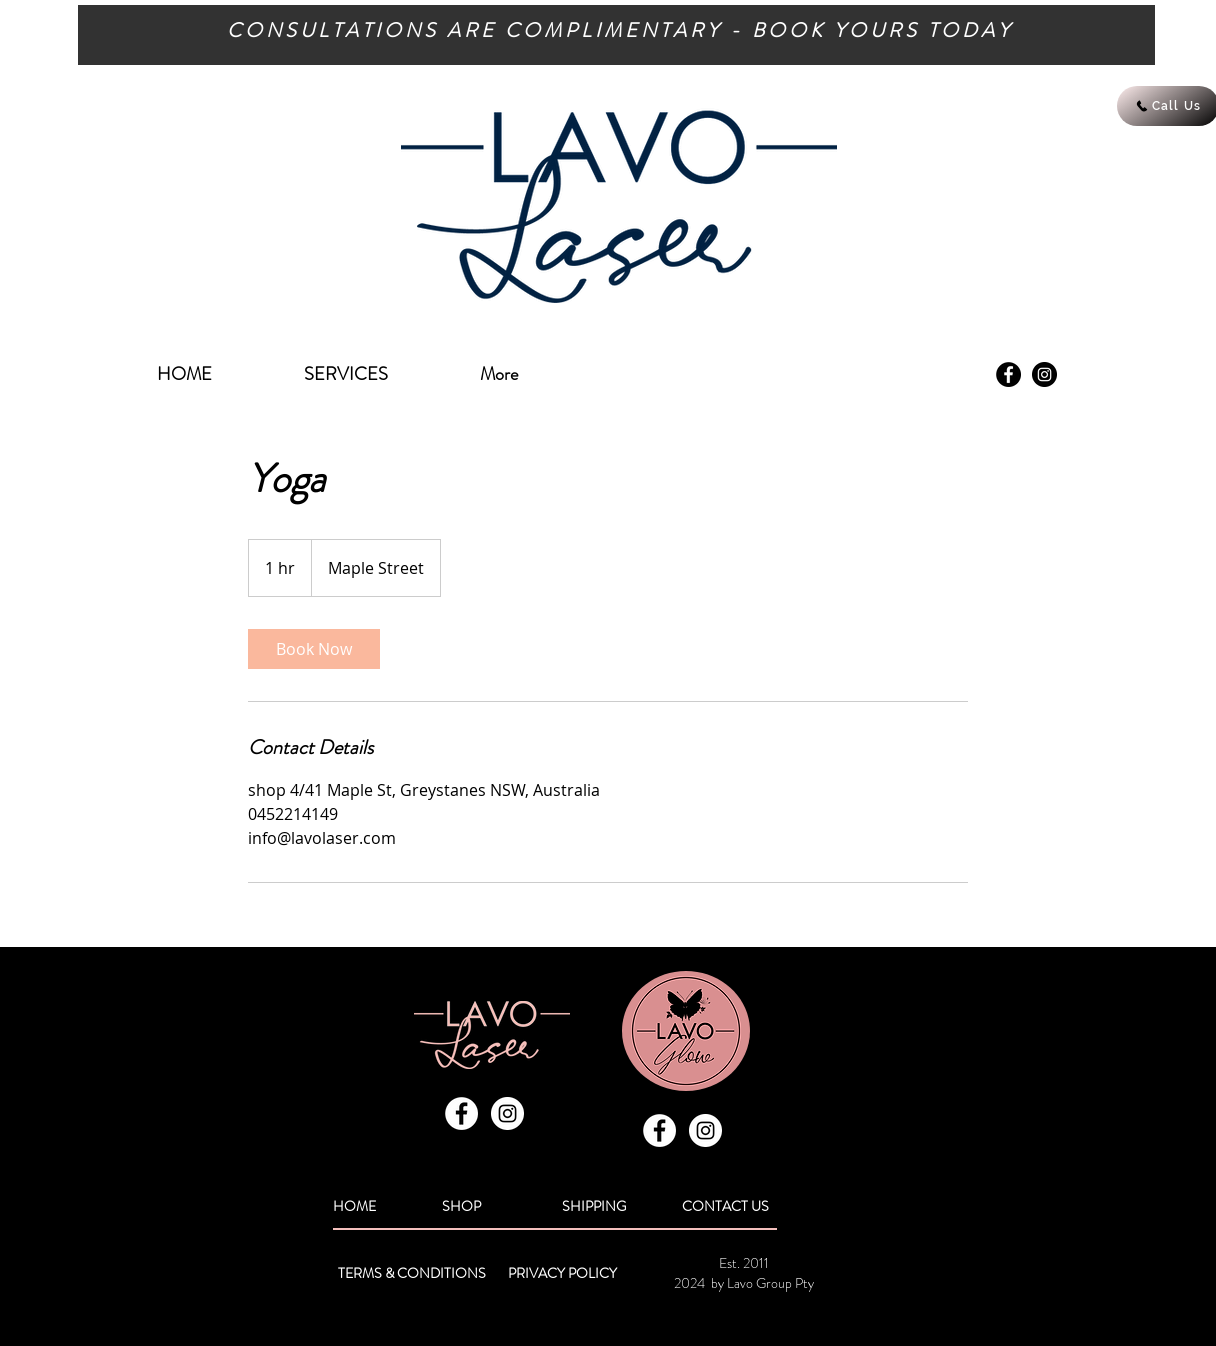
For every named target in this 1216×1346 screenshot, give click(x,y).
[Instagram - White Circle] (507, 1113)
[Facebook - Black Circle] (1008, 374)
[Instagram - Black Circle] (1044, 374)
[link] (314, 649)
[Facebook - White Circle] (461, 1113)
